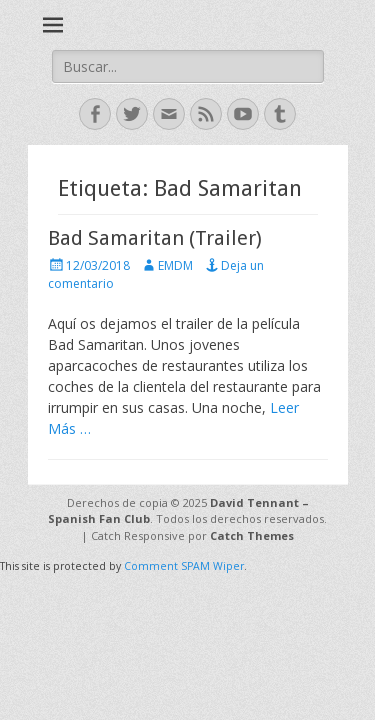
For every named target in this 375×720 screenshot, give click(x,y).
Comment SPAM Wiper (184, 566)
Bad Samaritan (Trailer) (155, 238)
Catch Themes (252, 535)
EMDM (175, 265)
